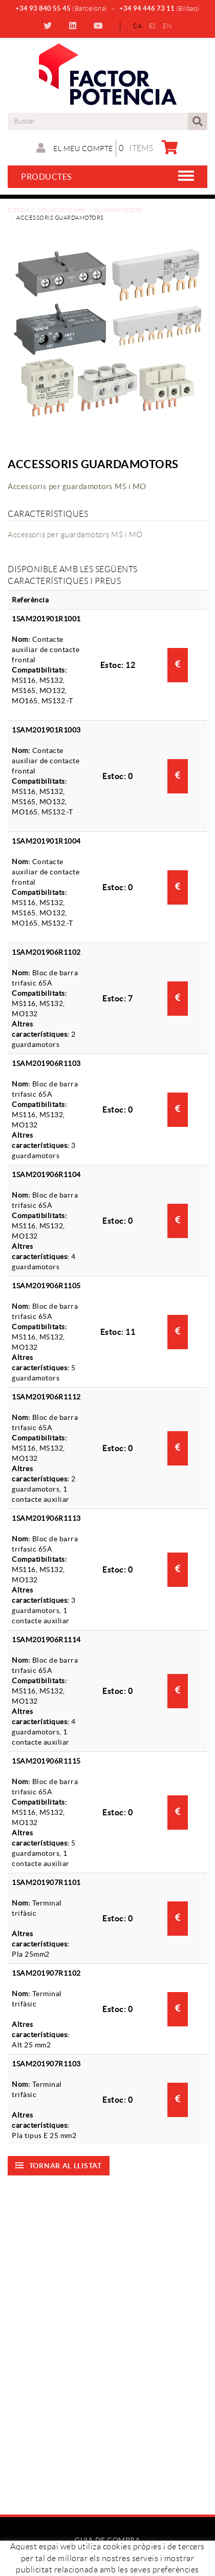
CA (137, 26)
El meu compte (74, 148)
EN (167, 26)
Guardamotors (118, 210)
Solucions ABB (61, 210)
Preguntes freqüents (107, 2568)
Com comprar (108, 2557)
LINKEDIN (74, 26)
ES (152, 26)
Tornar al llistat (58, 2165)
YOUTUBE (99, 26)
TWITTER (49, 26)
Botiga (18, 210)
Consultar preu (178, 664)
